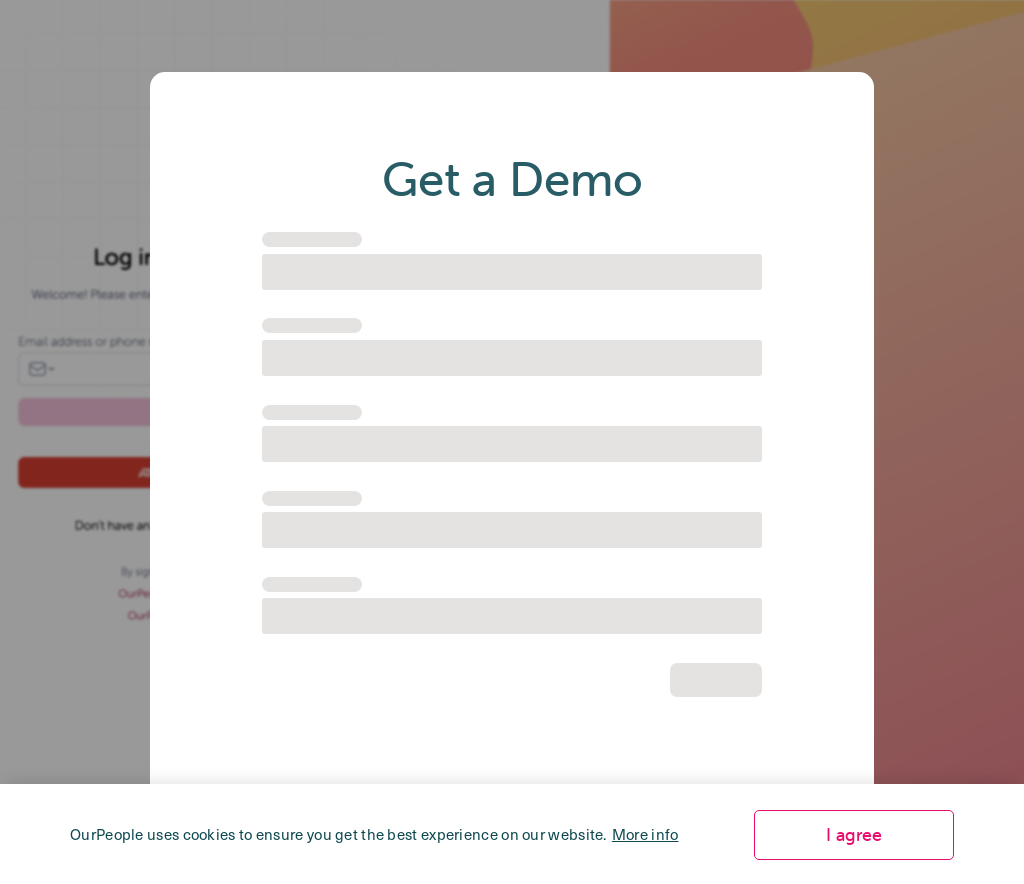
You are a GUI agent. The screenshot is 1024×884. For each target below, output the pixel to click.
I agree (854, 834)
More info (645, 834)
